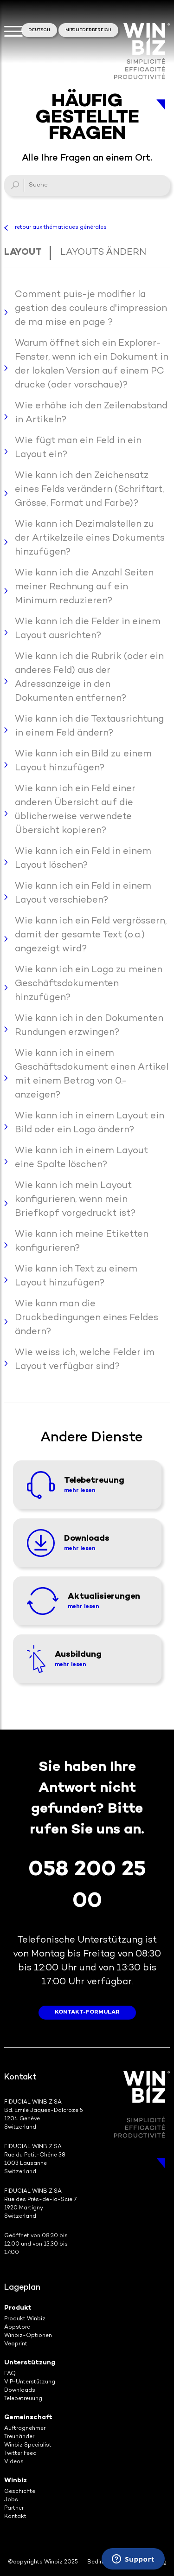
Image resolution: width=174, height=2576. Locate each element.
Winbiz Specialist (28, 2445)
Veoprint (15, 2344)
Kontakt (15, 2517)
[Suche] (86, 185)
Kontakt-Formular (87, 2012)
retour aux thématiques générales (61, 228)
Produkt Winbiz (24, 2319)
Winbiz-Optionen (28, 2336)
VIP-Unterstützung (29, 2382)
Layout (23, 253)
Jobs (11, 2500)
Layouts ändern (103, 253)
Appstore (17, 2327)
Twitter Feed (20, 2454)
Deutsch (39, 30)
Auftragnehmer (24, 2429)
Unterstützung (29, 2362)
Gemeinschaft (28, 2417)
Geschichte (19, 2492)
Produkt (18, 2308)
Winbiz (15, 2480)
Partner (14, 2508)
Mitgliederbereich (88, 30)
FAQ (10, 2374)
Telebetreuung (23, 2399)
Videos (14, 2462)
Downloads (19, 2391)
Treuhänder (19, 2437)
